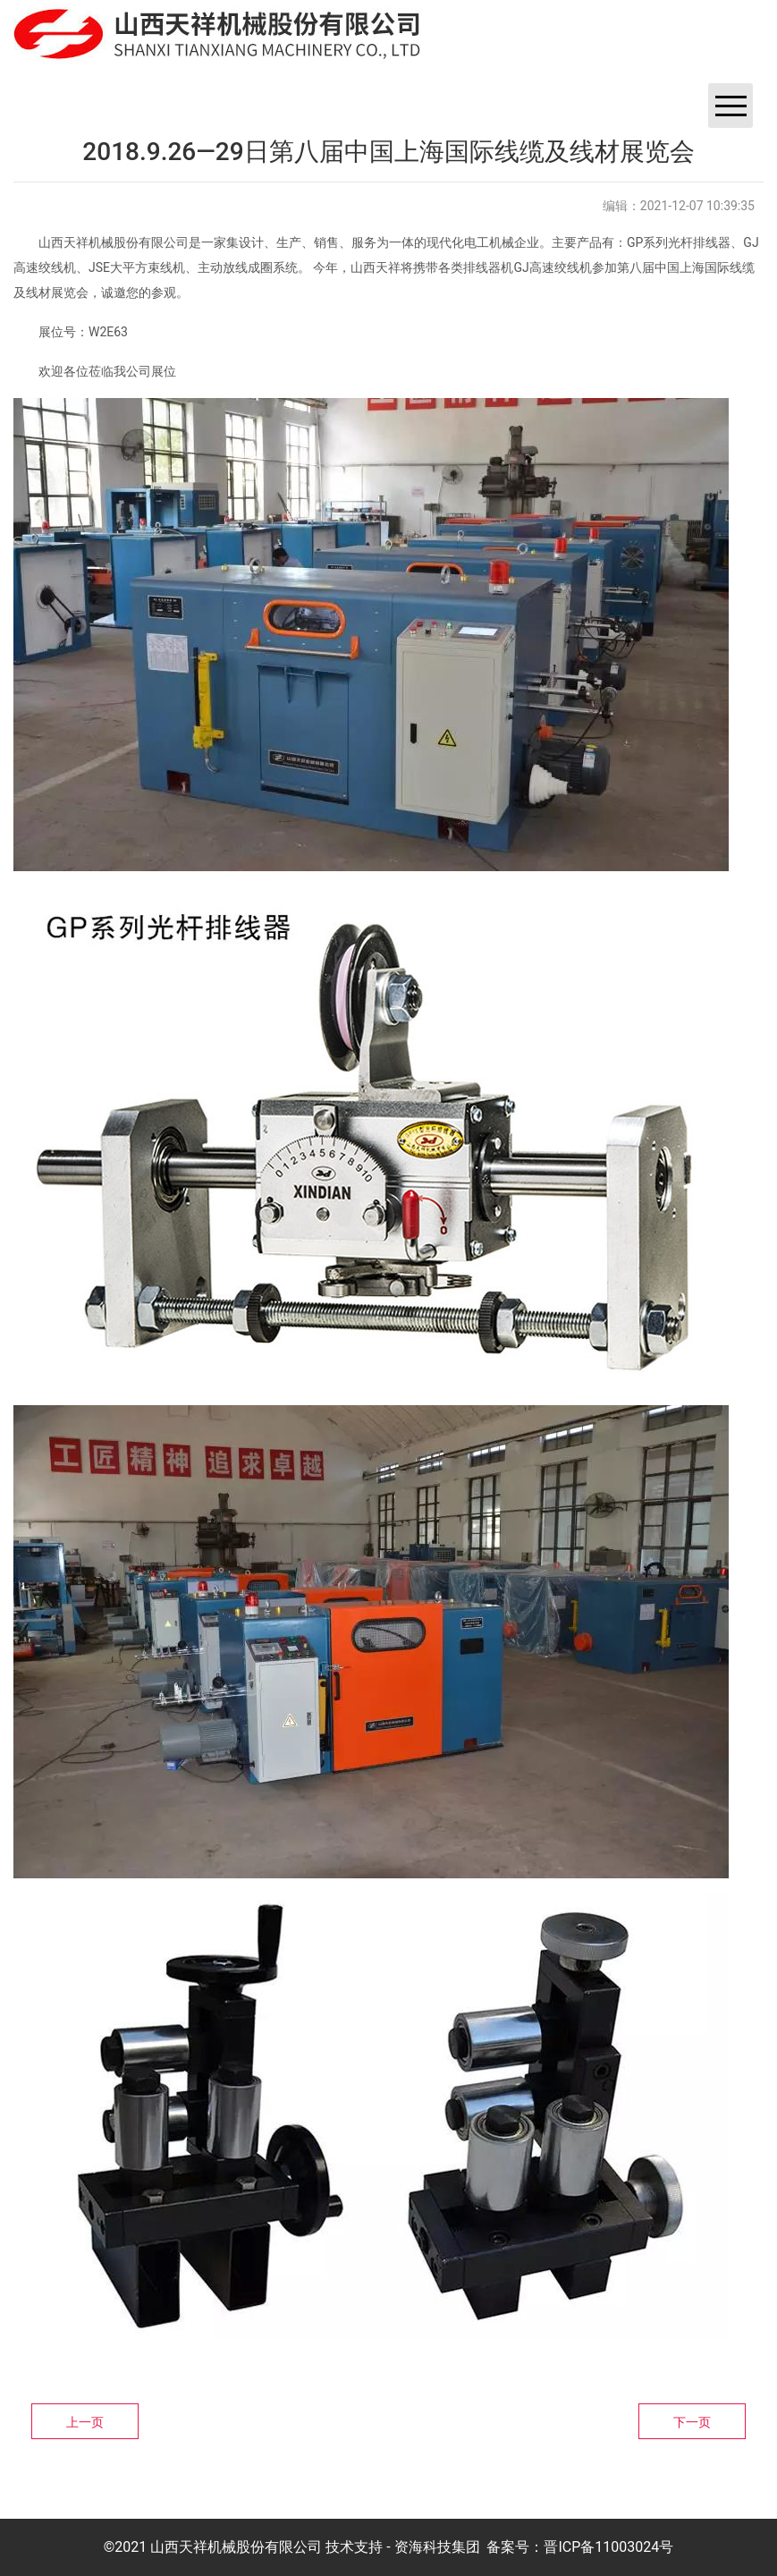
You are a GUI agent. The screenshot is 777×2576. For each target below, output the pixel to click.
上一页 (85, 2422)
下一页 (692, 2422)
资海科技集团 (437, 2546)
